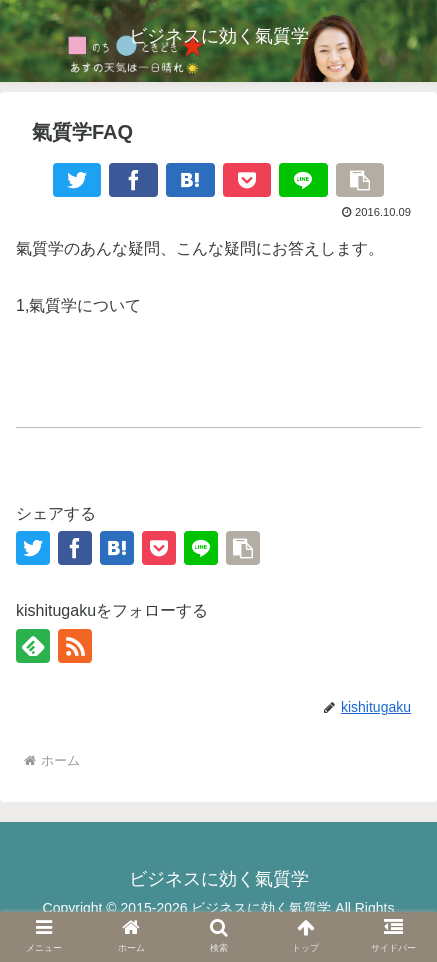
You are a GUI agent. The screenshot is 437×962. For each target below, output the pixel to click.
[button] (360, 180)
